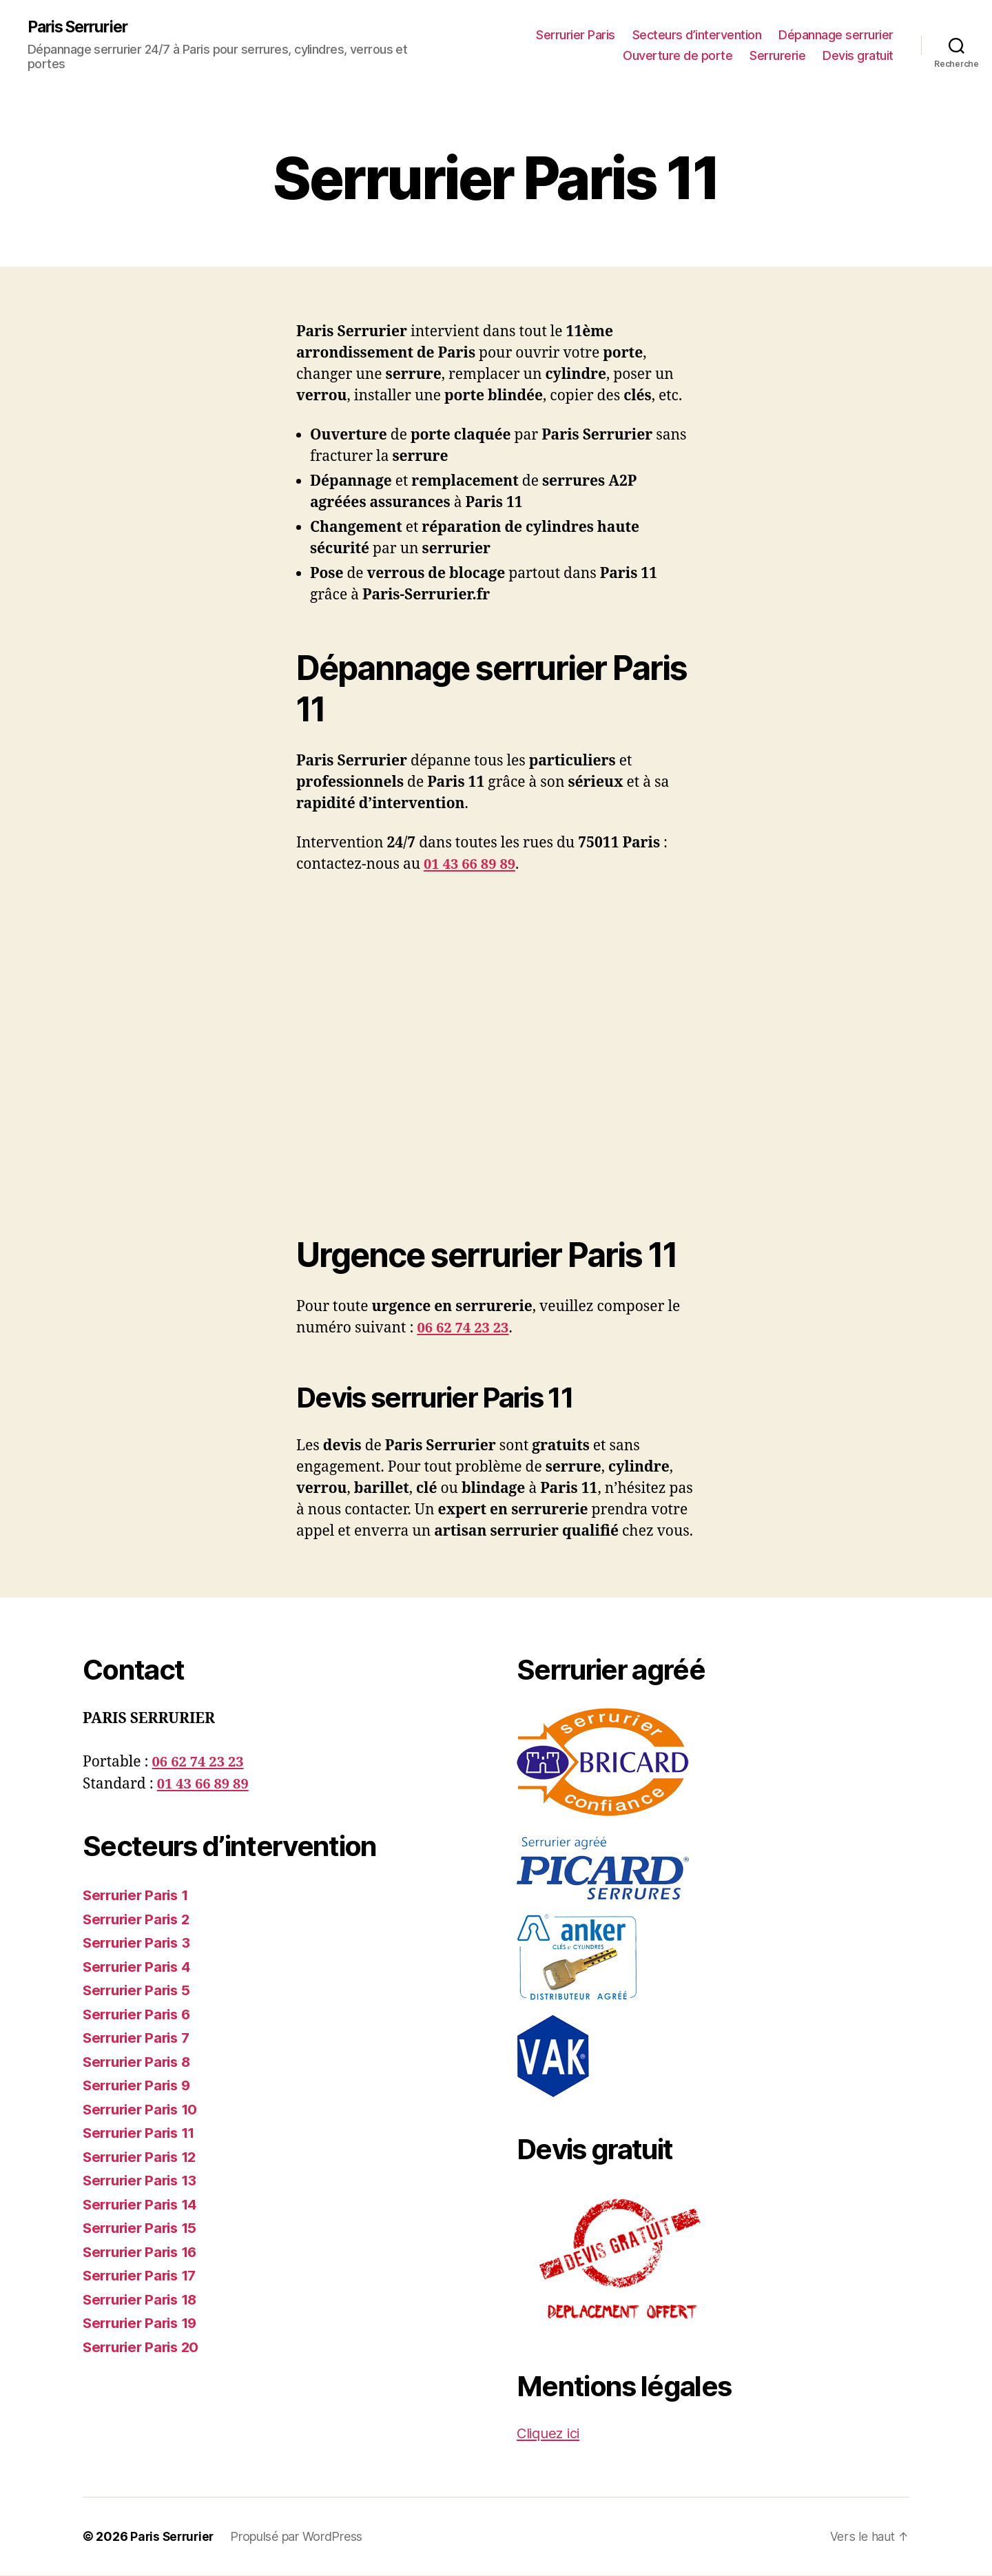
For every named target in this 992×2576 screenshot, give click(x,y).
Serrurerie (777, 55)
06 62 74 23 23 (465, 1328)
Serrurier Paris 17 (143, 2276)
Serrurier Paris (575, 35)
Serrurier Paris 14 (144, 2205)
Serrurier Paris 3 (139, 1943)
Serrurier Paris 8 (140, 2062)
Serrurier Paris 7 (139, 2038)
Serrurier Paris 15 (143, 2228)
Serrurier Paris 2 (139, 1919)
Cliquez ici (551, 2433)
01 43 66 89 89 (471, 865)
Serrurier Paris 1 (139, 1895)
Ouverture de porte (677, 55)
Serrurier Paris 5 (139, 1990)
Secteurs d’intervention (697, 35)
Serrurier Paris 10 (144, 2110)
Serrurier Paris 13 (143, 2180)
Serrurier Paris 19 (144, 2323)
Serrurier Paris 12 (143, 2157)
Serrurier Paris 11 (143, 2133)
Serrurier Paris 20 (144, 2347)
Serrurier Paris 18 (144, 2300)
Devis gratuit (858, 55)
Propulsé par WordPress (300, 2537)
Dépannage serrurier (835, 35)
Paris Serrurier (82, 27)
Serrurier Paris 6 (140, 2014)
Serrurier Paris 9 (140, 2085)
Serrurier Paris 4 (140, 1967)
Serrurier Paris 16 (144, 2252)
